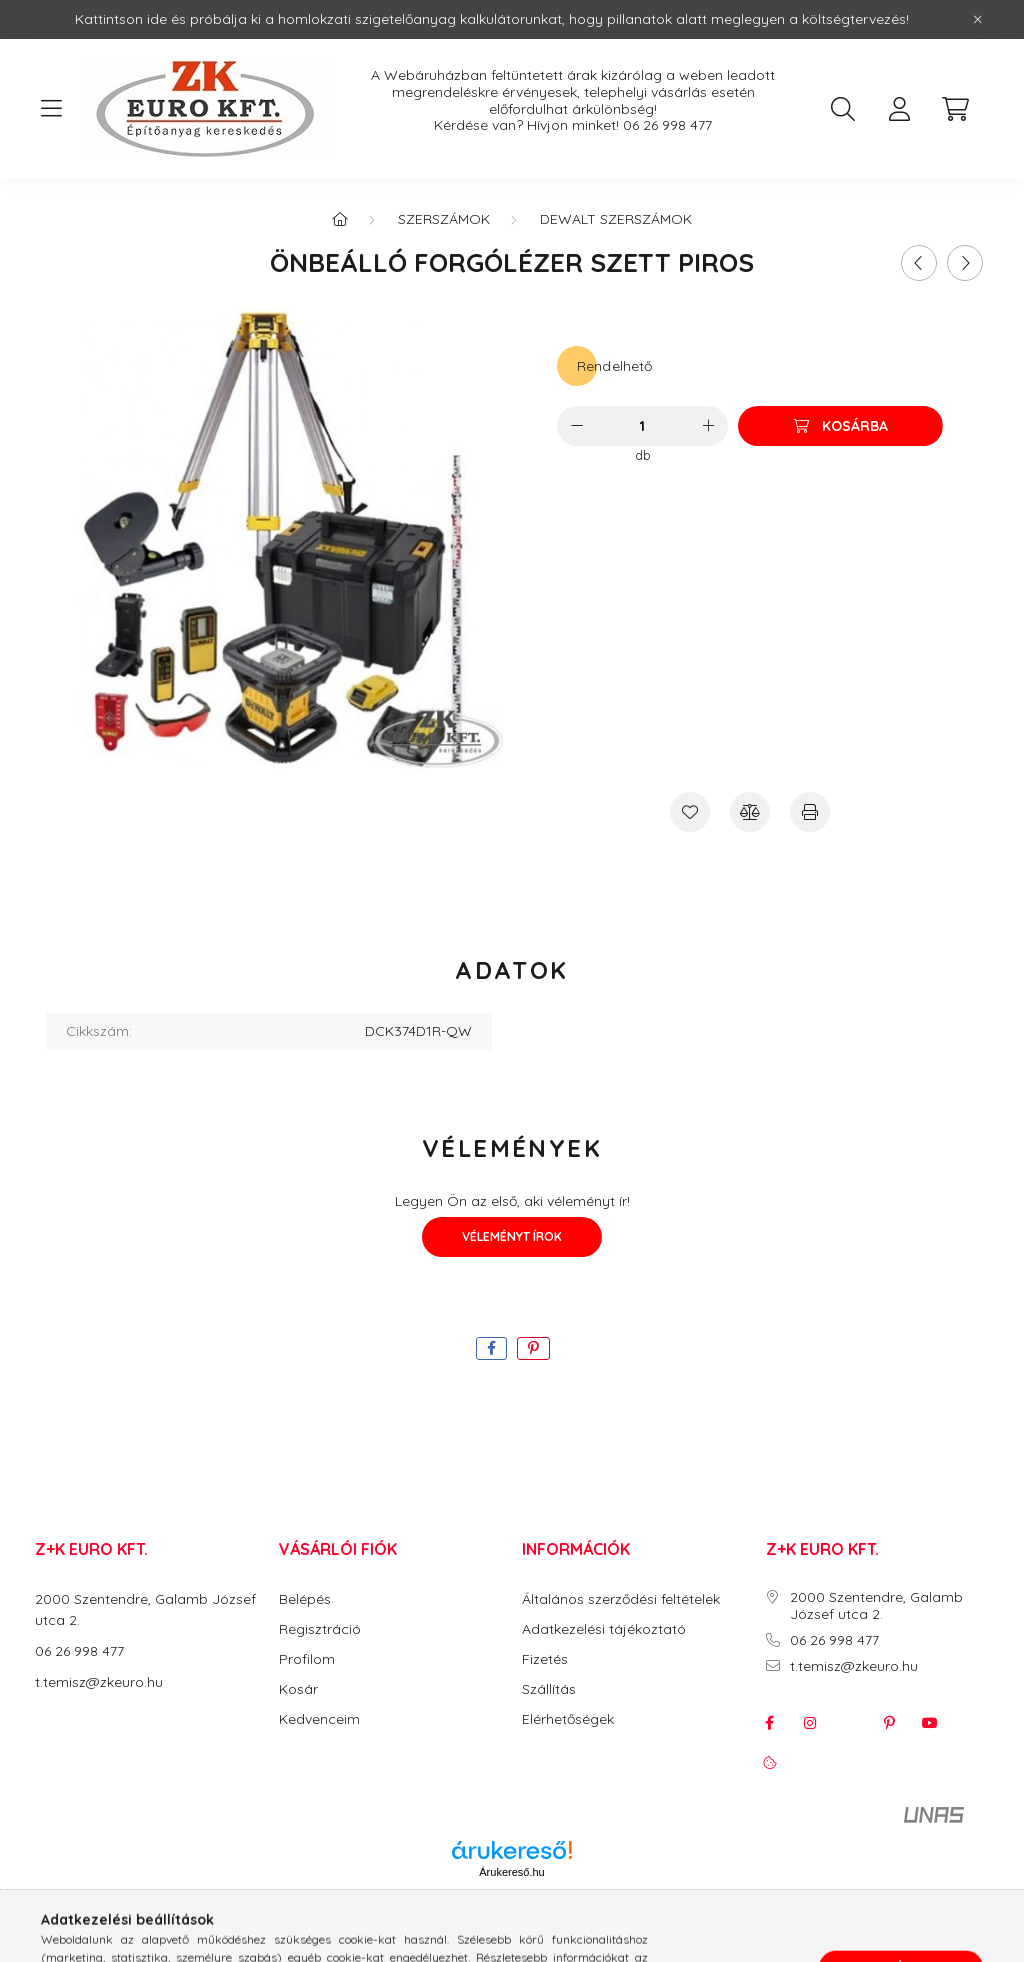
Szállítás (549, 1689)
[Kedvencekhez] (690, 812)
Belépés (305, 1599)
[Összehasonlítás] (750, 812)
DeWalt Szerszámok (616, 219)
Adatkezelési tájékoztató (604, 1629)
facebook (770, 1723)
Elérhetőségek (568, 1719)
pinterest (890, 1723)
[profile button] (899, 109)
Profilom (307, 1659)
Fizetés (545, 1659)
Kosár (298, 1689)
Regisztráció (320, 1629)
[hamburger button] (51, 109)
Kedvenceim (319, 1719)
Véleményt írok (512, 1236)
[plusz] (708, 426)
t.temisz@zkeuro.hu (99, 1682)
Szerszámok (444, 219)
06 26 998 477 (667, 125)
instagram (810, 1723)
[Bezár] (978, 20)
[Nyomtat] (810, 812)
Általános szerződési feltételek (621, 1599)
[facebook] (491, 1348)
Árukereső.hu (511, 1872)
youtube (930, 1723)
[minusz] (577, 426)
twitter (850, 1723)
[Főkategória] (340, 219)
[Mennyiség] (642, 426)
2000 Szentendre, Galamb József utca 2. (876, 1606)
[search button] (843, 109)
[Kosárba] (840, 426)
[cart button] (955, 109)
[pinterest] (533, 1348)
